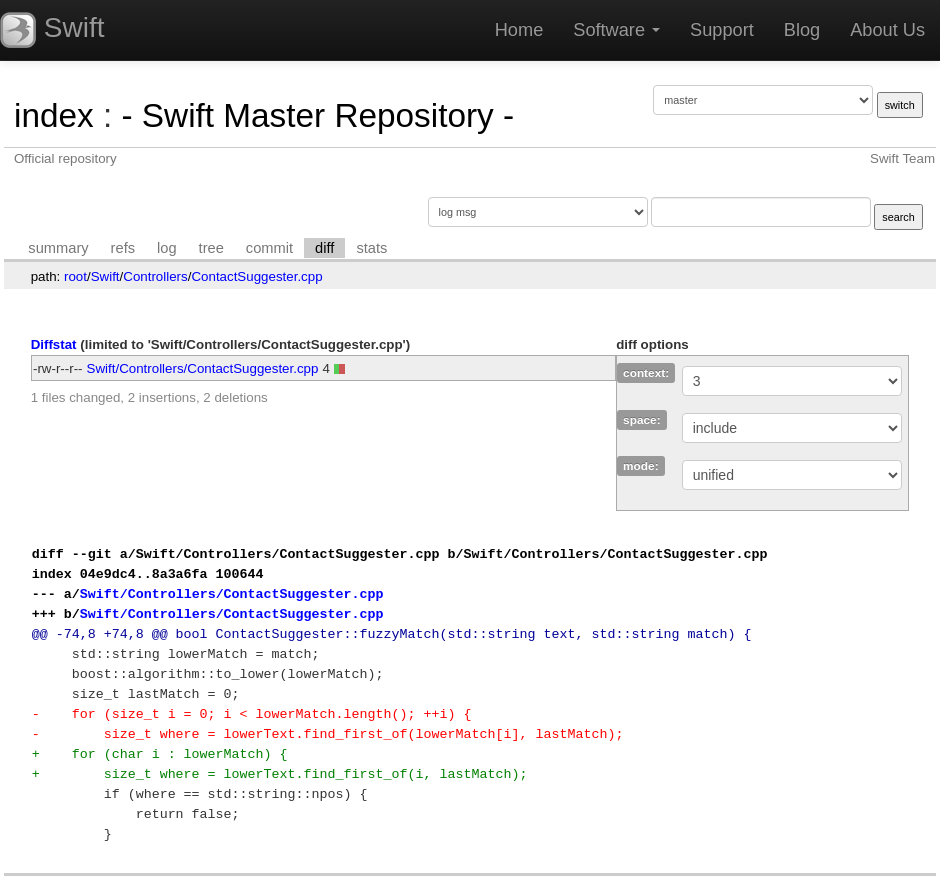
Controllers (155, 276)
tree (211, 248)
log (167, 248)
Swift (105, 276)
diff (324, 248)
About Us (887, 30)
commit (269, 248)
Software (616, 30)
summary (58, 248)
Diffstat (54, 344)
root (75, 276)
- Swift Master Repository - (317, 115)
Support (722, 30)
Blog (802, 30)
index (54, 115)
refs (123, 248)
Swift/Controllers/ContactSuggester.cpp (203, 368)
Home (519, 30)
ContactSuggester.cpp (256, 276)
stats (371, 248)
